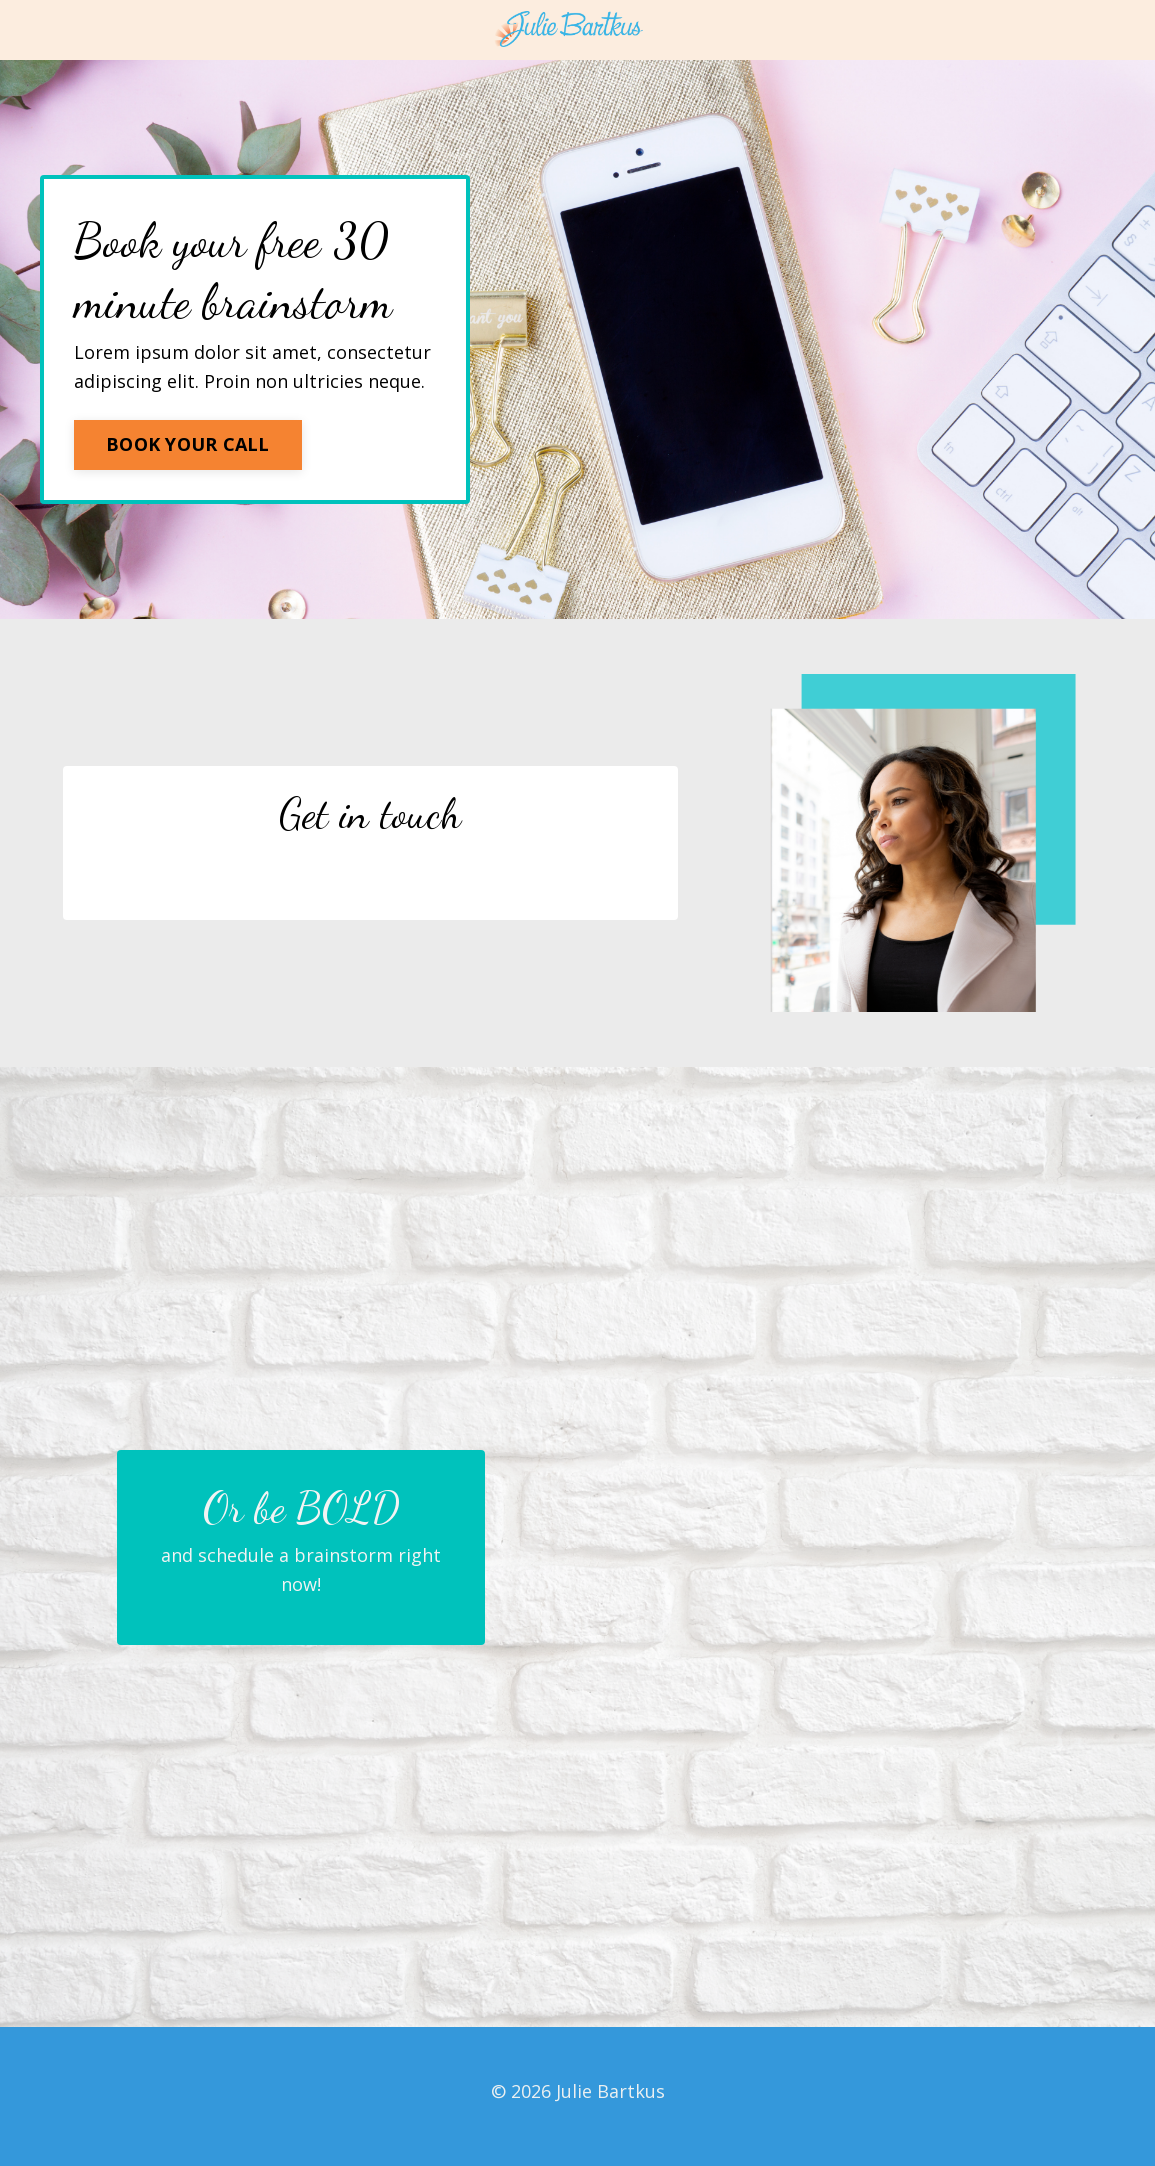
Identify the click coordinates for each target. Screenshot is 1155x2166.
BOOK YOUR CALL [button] (188, 444)
